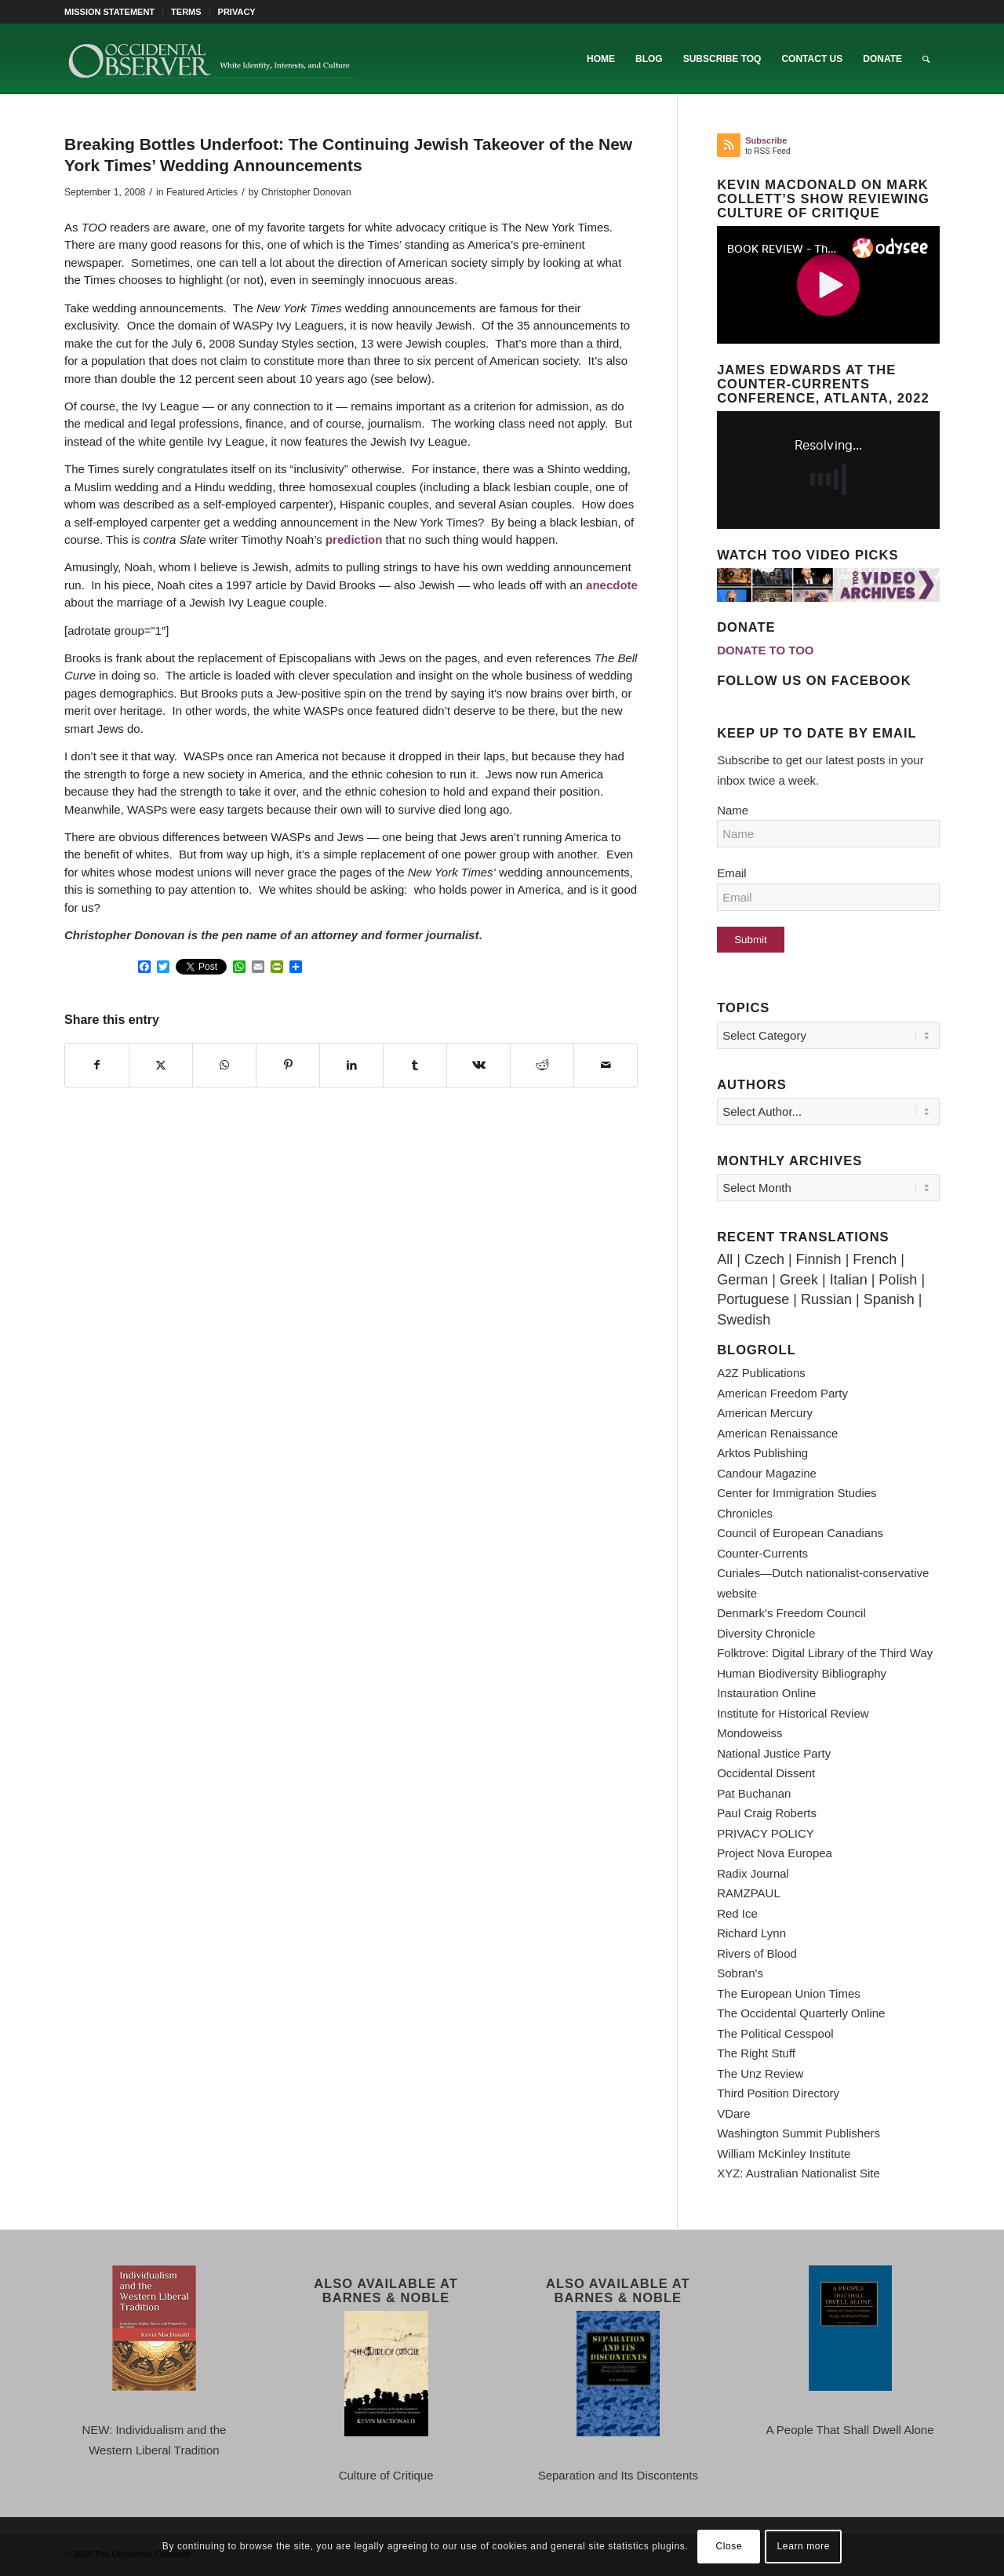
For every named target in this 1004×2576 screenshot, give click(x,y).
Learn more (803, 2546)
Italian (849, 1280)
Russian (826, 1299)
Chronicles (745, 1513)
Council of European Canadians (800, 1532)
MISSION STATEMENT (109, 11)
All (725, 1259)
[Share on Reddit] (542, 1066)
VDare (734, 2113)
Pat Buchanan (754, 1793)
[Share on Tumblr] (415, 1066)
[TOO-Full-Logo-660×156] (210, 58)
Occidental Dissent (766, 1773)
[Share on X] (160, 1066)
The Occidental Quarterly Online (801, 2013)
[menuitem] (113, 12)
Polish (897, 1280)
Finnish (819, 1259)
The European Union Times (788, 1993)
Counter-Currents (762, 1553)
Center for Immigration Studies (796, 1492)
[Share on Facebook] (97, 1066)
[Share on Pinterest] (287, 1066)
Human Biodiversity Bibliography (801, 1673)
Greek (799, 1280)
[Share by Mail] (605, 1066)
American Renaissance (777, 1433)
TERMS (186, 11)
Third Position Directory (778, 2093)
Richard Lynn (751, 1933)
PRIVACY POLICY (765, 1833)
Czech (764, 1259)
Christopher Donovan (306, 192)
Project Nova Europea (774, 1853)
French (875, 1259)
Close (729, 2546)
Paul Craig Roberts (767, 1813)
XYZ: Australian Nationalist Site (798, 2173)
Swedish (743, 1320)
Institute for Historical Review (792, 1713)
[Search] (926, 58)
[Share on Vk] (478, 1066)
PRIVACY (237, 11)
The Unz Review (760, 2073)
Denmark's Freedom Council (791, 1613)
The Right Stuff (756, 2053)
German (742, 1280)
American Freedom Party (782, 1393)
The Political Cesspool (775, 2033)
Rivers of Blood (757, 1953)
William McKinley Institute (783, 2153)
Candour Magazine (767, 1473)
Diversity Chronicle (766, 1633)
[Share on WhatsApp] (224, 1066)
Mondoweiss (749, 1733)
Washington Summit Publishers (798, 2133)
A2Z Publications (761, 1372)
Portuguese (753, 1299)
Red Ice (737, 1913)
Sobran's (740, 1973)
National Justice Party (774, 1753)
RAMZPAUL (748, 1893)
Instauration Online (766, 1693)
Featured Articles (202, 192)
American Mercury (765, 1412)
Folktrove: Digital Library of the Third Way (825, 1653)
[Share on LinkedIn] (351, 1066)
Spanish (889, 1299)
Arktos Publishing (762, 1452)
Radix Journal (753, 1873)
